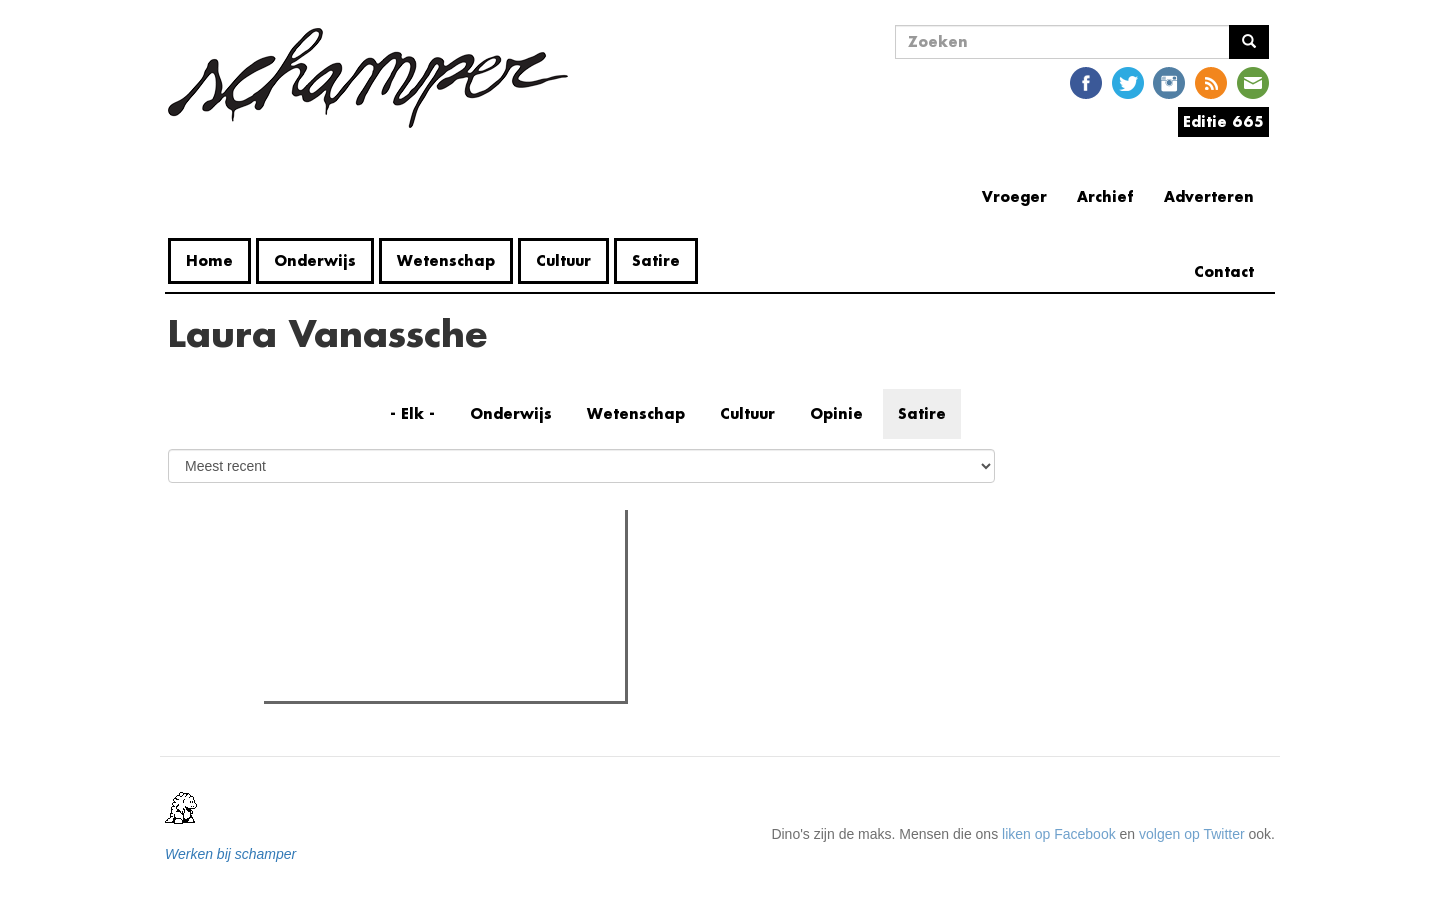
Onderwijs (315, 260)
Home (209, 260)
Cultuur (563, 260)
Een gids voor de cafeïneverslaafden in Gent (441, 680)
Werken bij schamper (230, 854)
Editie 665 (1223, 121)
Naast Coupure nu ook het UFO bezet (420, 610)
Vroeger (1014, 196)
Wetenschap (446, 260)
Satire (656, 260)
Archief (1105, 196)
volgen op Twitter (1192, 834)
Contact (1224, 271)
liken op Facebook (1059, 834)
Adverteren (1209, 196)
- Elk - (412, 413)
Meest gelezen (327, 570)
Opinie (836, 413)
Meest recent (442, 569)
